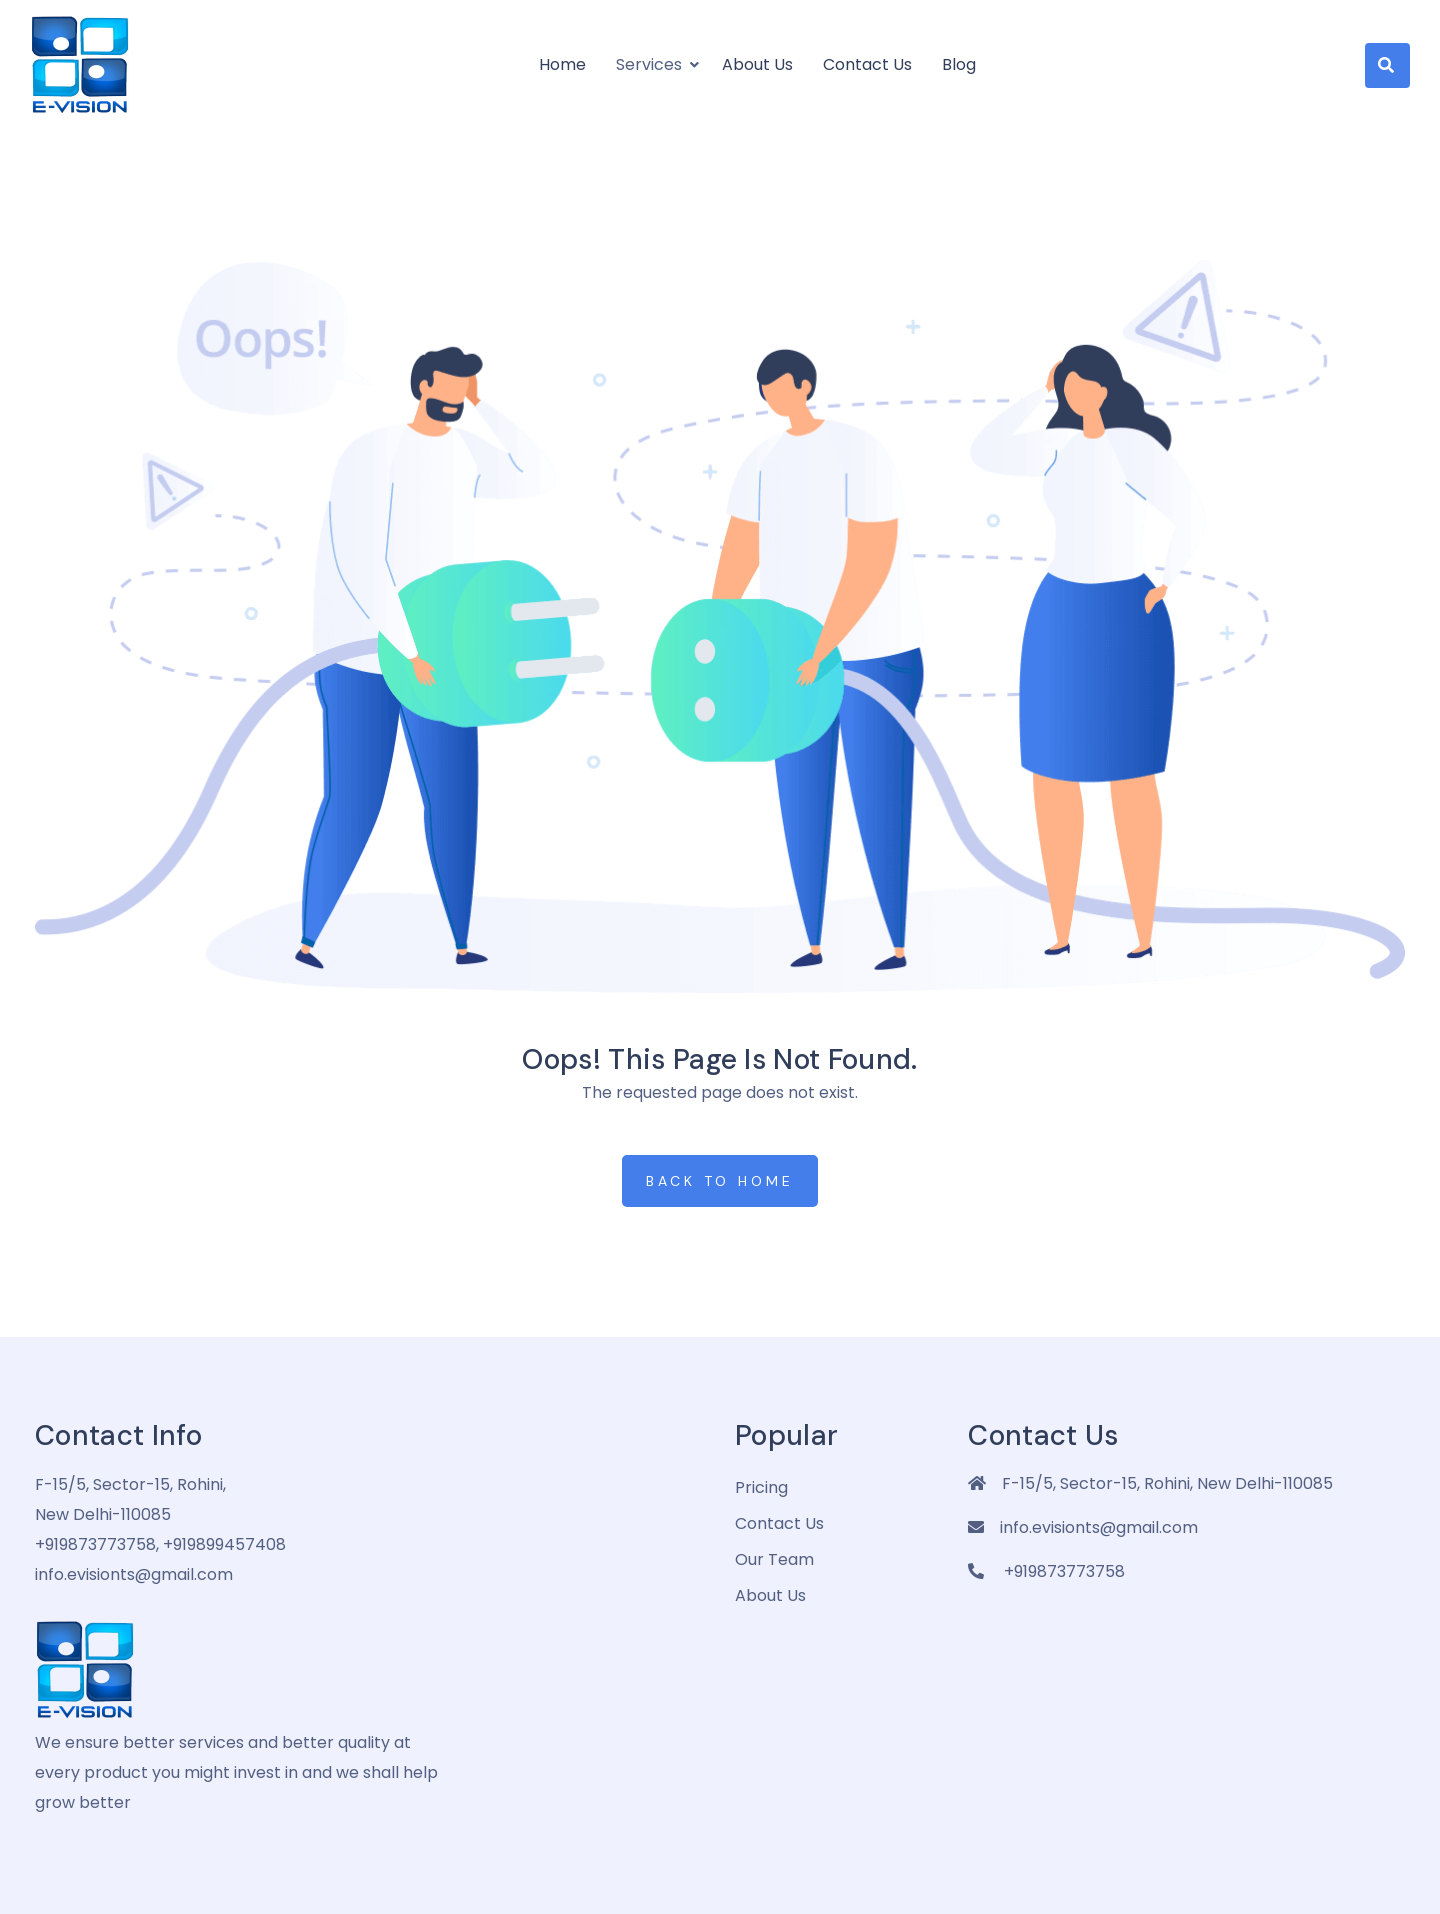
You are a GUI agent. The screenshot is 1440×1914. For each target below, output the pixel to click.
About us (757, 64)
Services (649, 64)
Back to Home (720, 1181)
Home (562, 64)
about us (770, 1595)
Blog (959, 64)
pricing (761, 1487)
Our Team (774, 1559)
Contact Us (867, 64)
